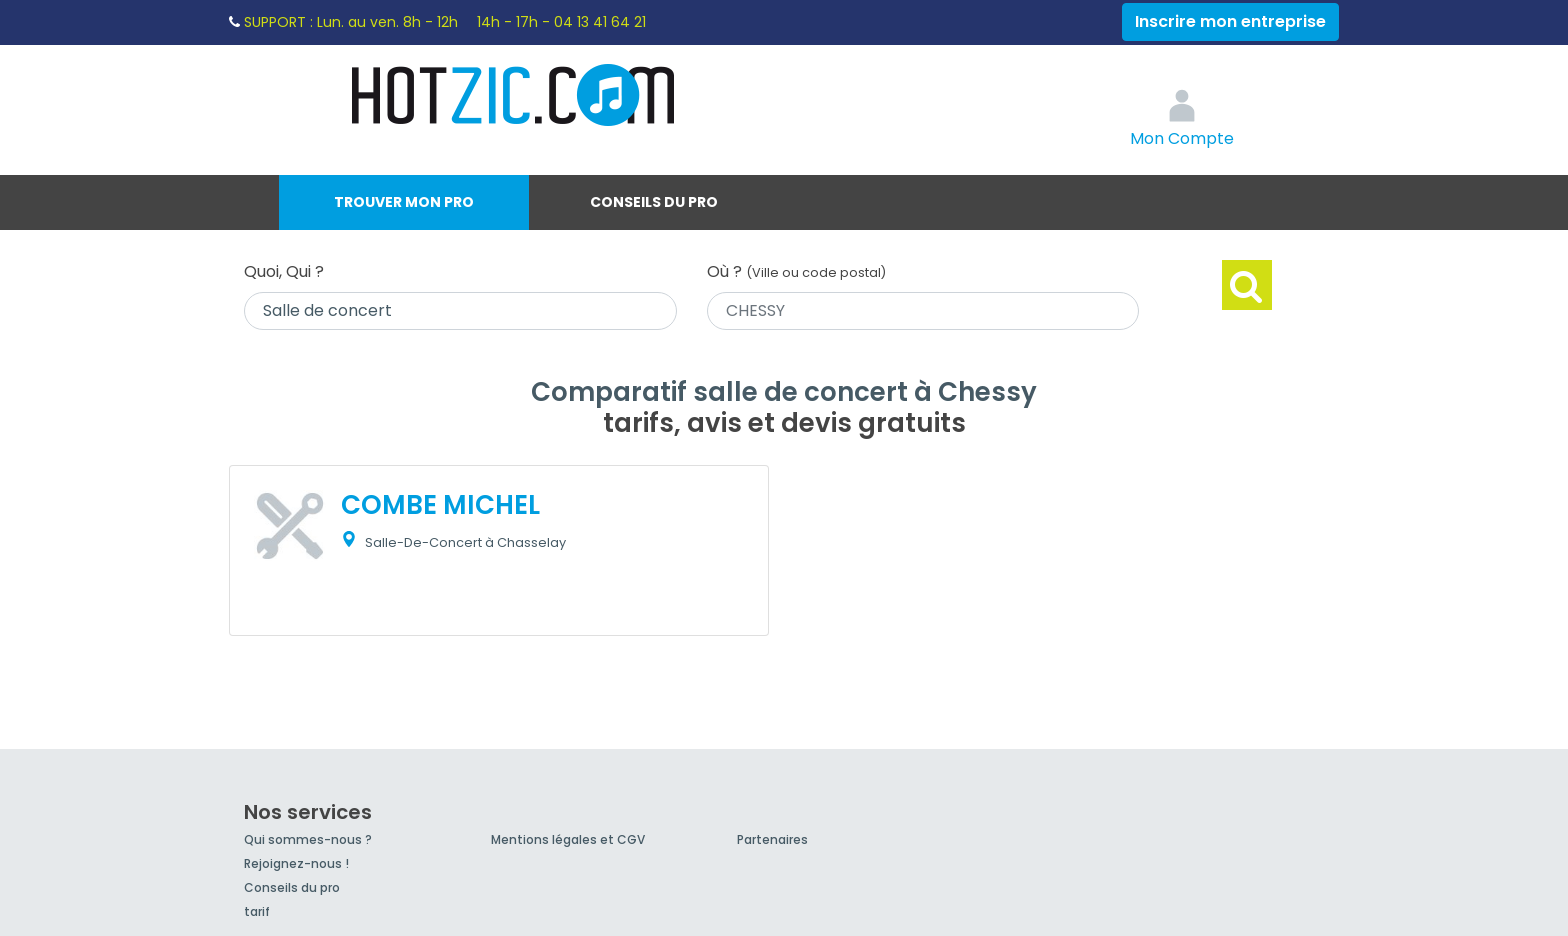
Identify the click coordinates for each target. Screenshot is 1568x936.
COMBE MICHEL (440, 505)
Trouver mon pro (404, 202)
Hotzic (514, 95)
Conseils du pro (654, 202)
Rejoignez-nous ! (296, 863)
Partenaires (772, 839)
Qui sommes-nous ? (308, 839)
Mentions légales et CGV (568, 839)
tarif (257, 911)
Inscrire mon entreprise (1230, 21)
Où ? (796, 271)
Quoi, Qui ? (284, 271)
